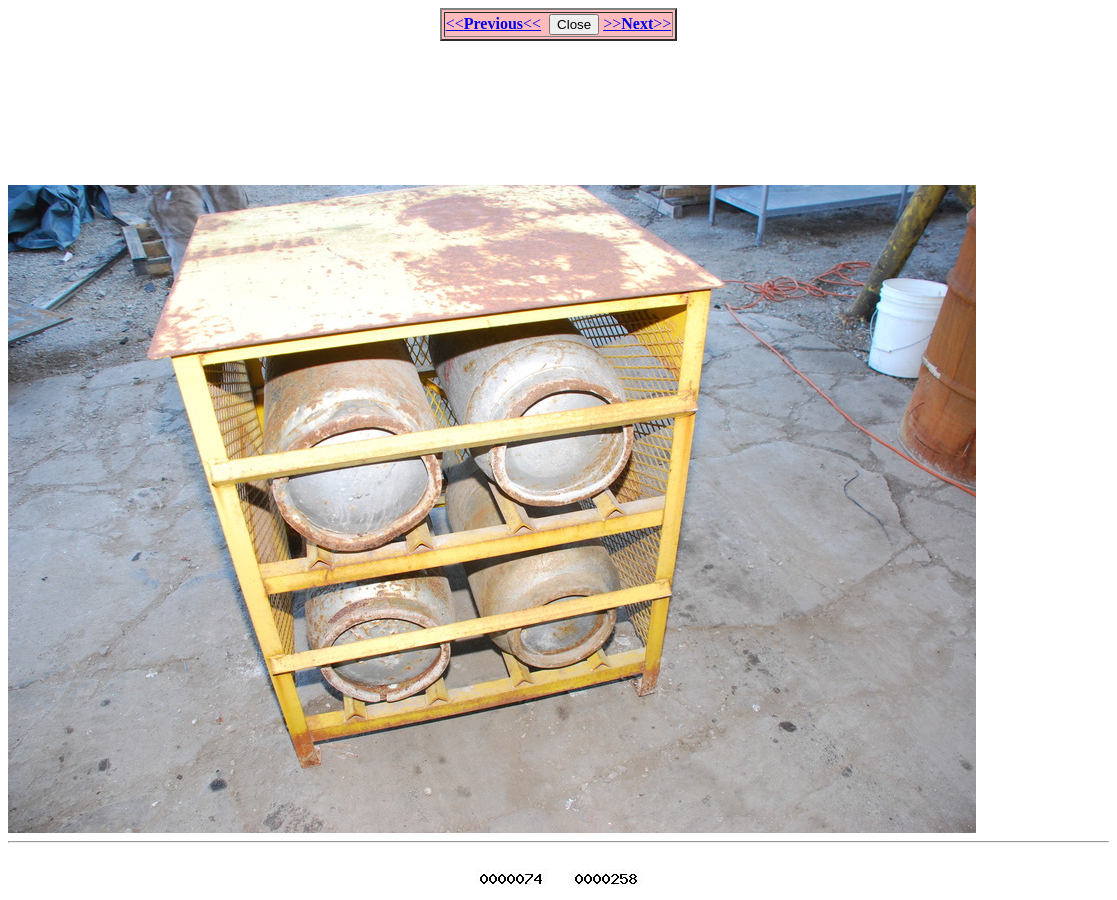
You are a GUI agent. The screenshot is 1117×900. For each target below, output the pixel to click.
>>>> (637, 23)
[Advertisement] (559, 104)
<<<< (493, 23)
